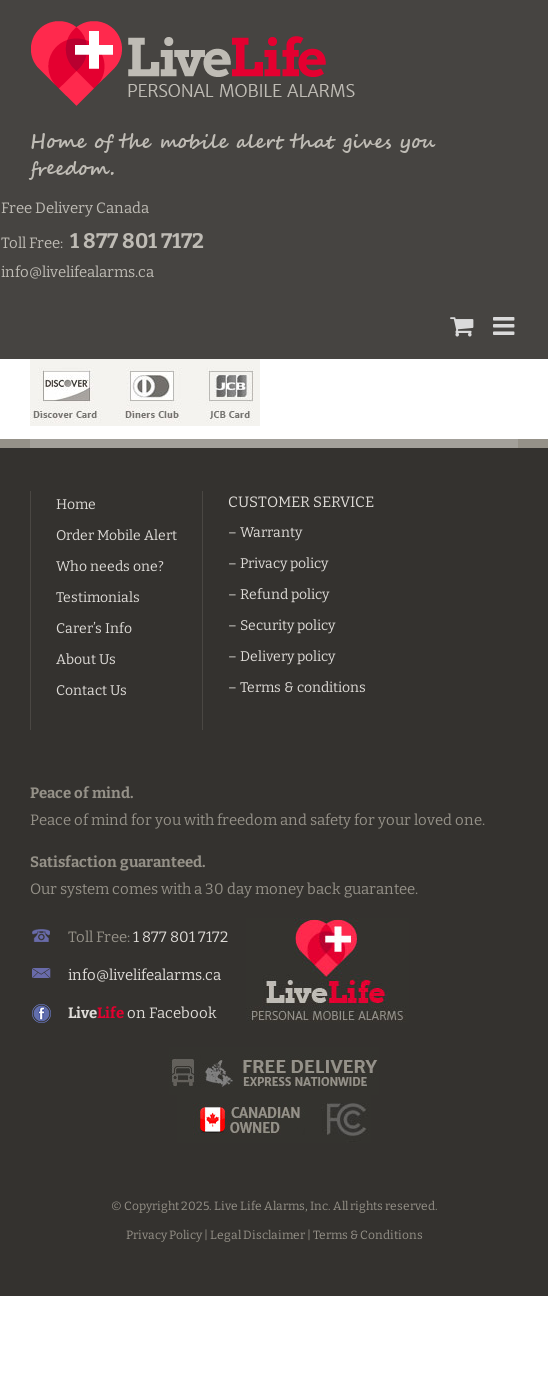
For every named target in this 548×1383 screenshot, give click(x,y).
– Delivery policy (281, 656)
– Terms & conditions (297, 687)
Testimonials (98, 597)
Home (76, 504)
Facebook (183, 1013)
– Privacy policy (278, 563)
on (108, 1013)
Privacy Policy (164, 1235)
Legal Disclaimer (257, 1235)
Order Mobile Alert (116, 535)
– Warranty (265, 532)
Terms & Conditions (368, 1235)
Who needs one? (110, 566)
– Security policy (281, 625)
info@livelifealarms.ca (144, 975)
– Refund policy (278, 594)
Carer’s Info (94, 628)
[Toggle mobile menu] (505, 325)
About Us (86, 659)
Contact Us (91, 690)
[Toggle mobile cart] (461, 325)
